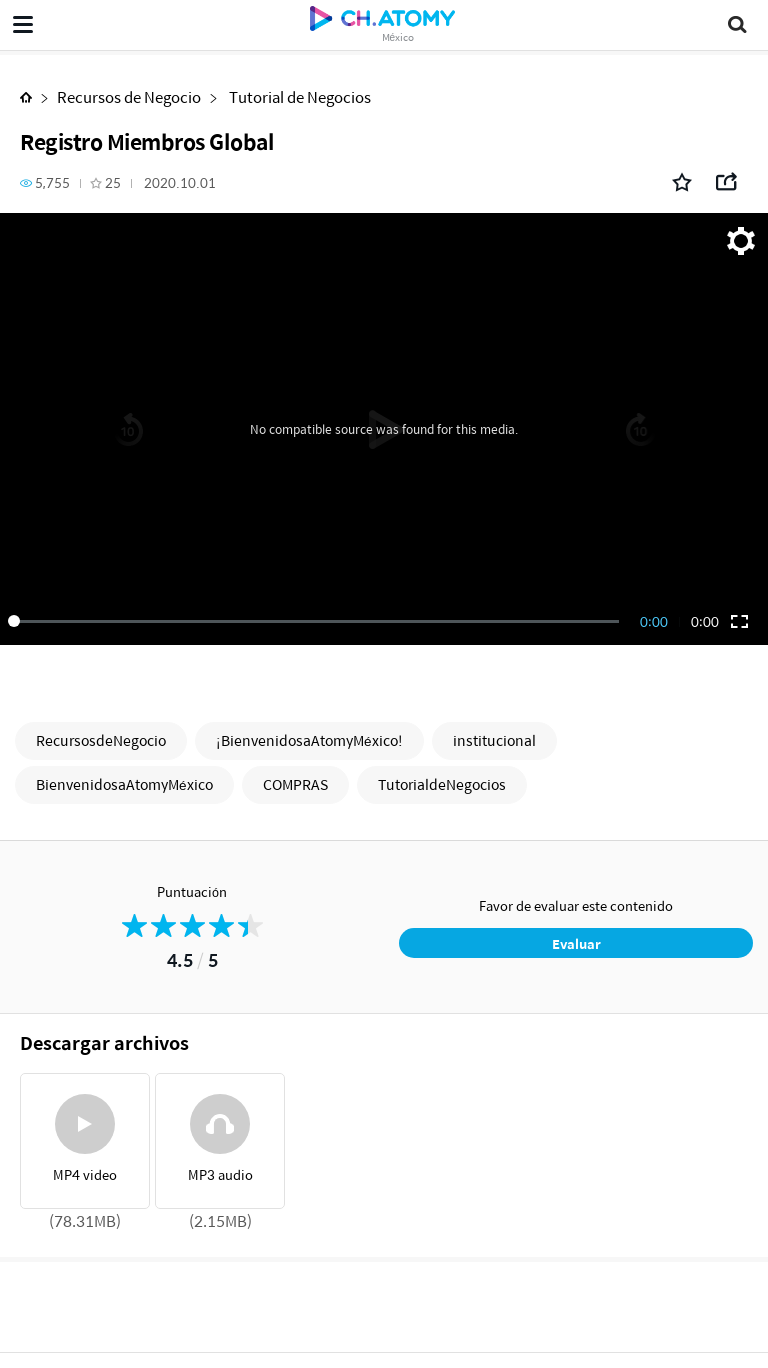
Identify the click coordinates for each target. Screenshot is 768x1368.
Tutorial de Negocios (298, 96)
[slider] (317, 621)
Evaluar (576, 943)
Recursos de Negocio (129, 96)
